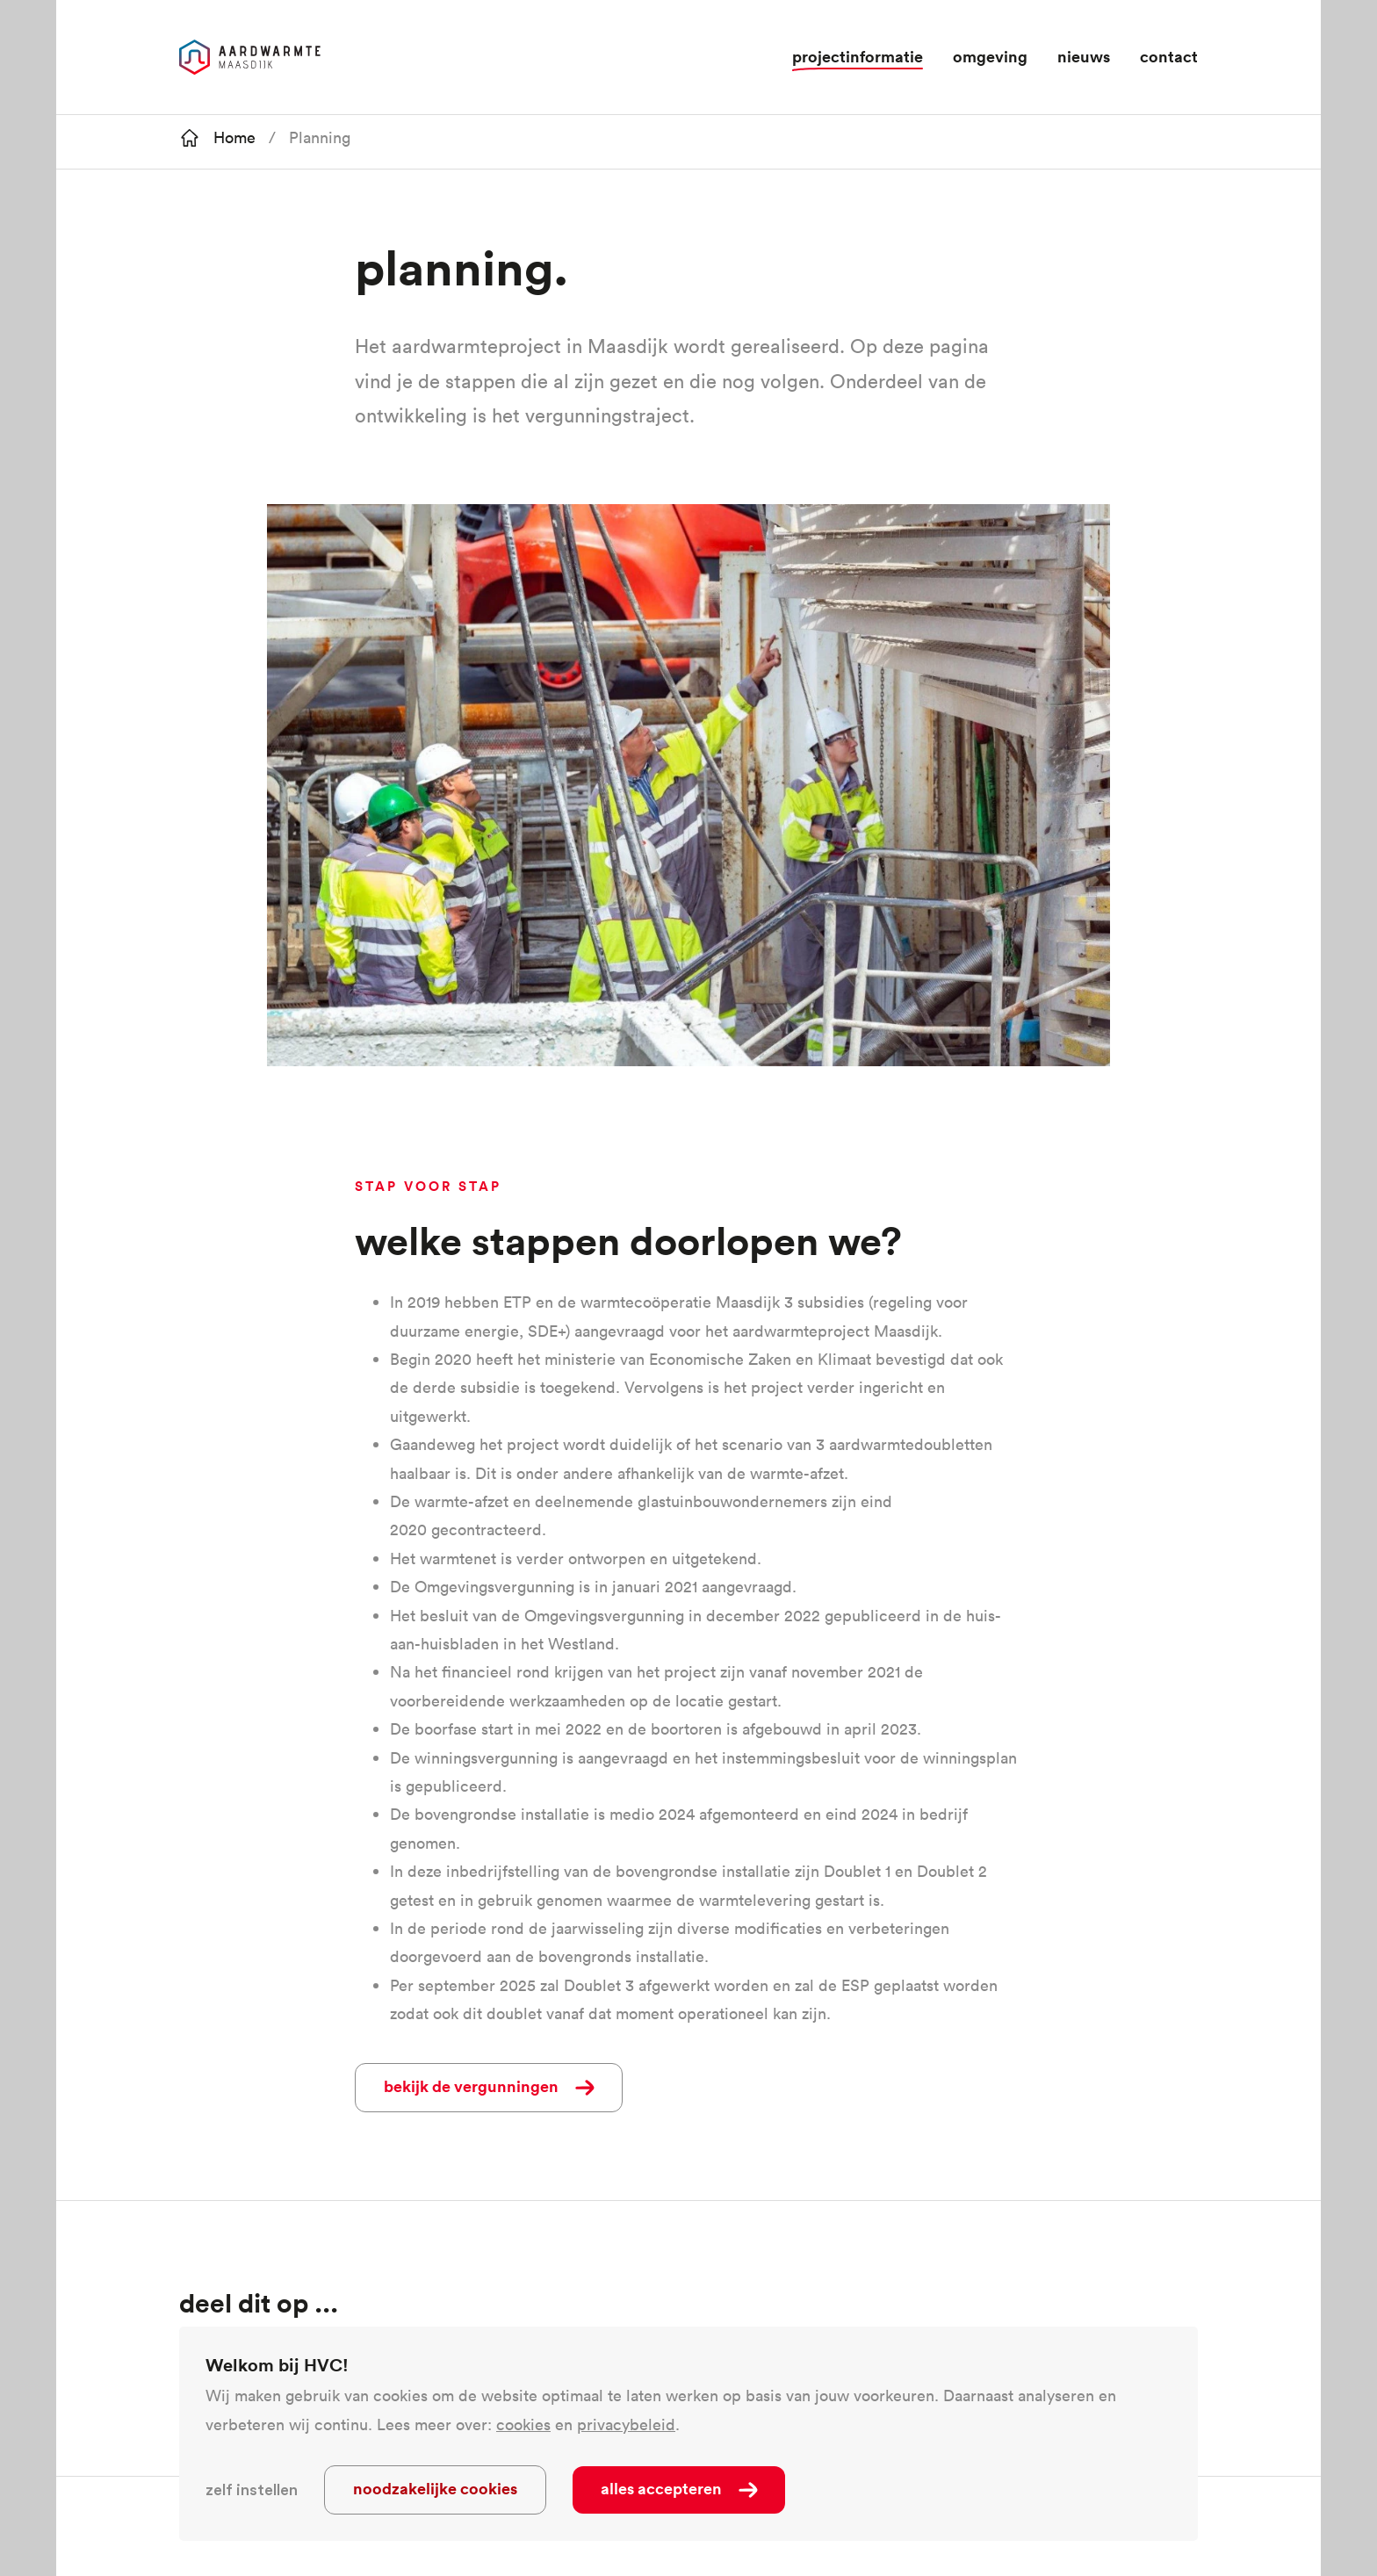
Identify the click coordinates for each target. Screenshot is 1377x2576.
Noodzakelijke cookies (435, 2488)
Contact (1169, 56)
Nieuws (1083, 56)
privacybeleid (626, 2424)
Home (234, 137)
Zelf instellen (251, 2490)
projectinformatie (857, 56)
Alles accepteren (661, 2488)
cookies (523, 2424)
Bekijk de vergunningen (471, 2085)
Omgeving (990, 56)
